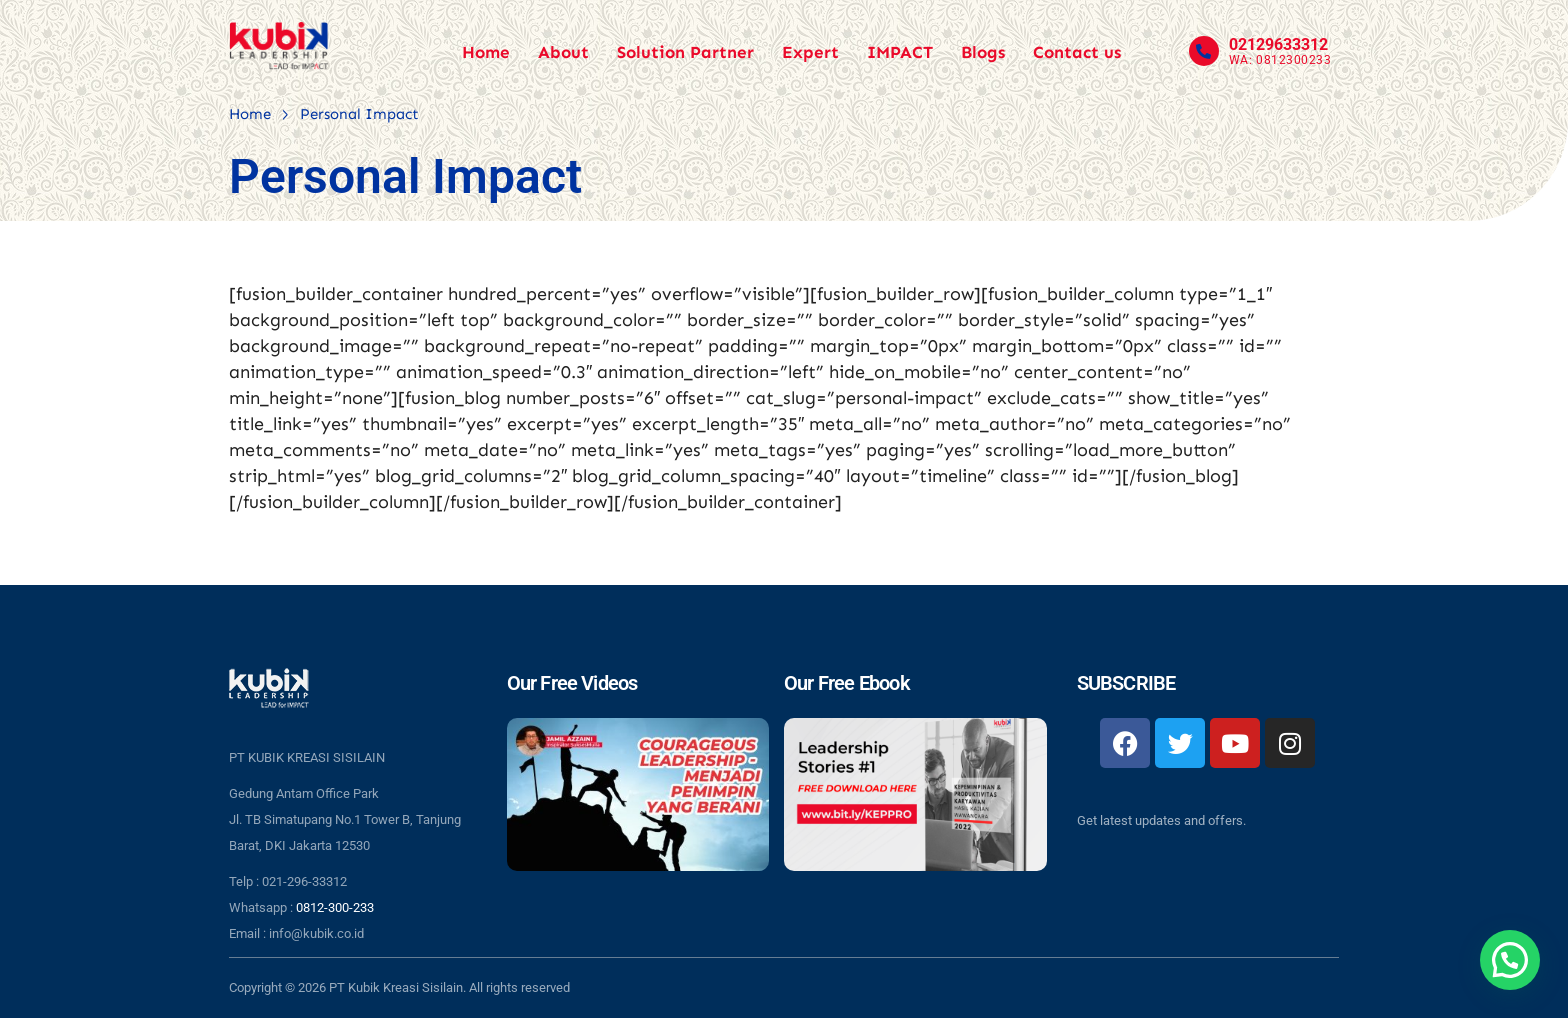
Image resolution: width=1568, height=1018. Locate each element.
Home (486, 52)
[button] (1510, 960)
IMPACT (900, 52)
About (563, 52)
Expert (810, 52)
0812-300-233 (335, 907)
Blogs (983, 52)
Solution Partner (685, 52)
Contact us (1077, 52)
